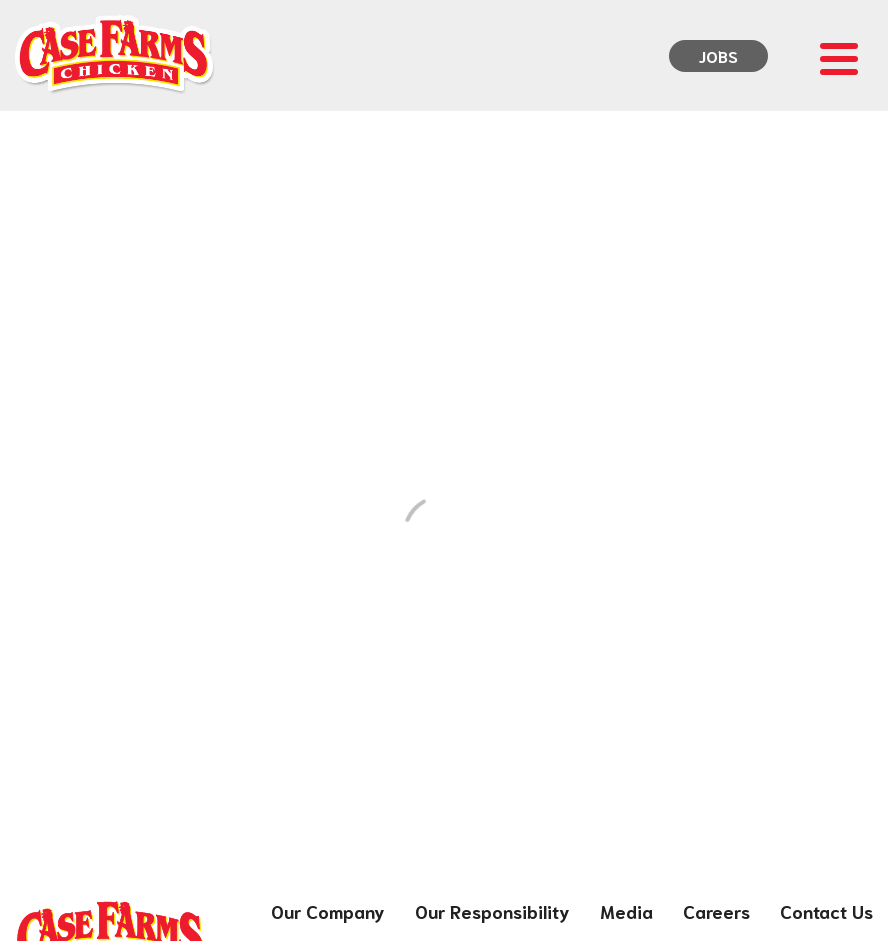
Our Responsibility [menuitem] (492, 911)
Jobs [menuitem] (718, 55)
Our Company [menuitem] (328, 911)
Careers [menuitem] (716, 911)
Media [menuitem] (626, 911)
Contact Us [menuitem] (826, 911)
